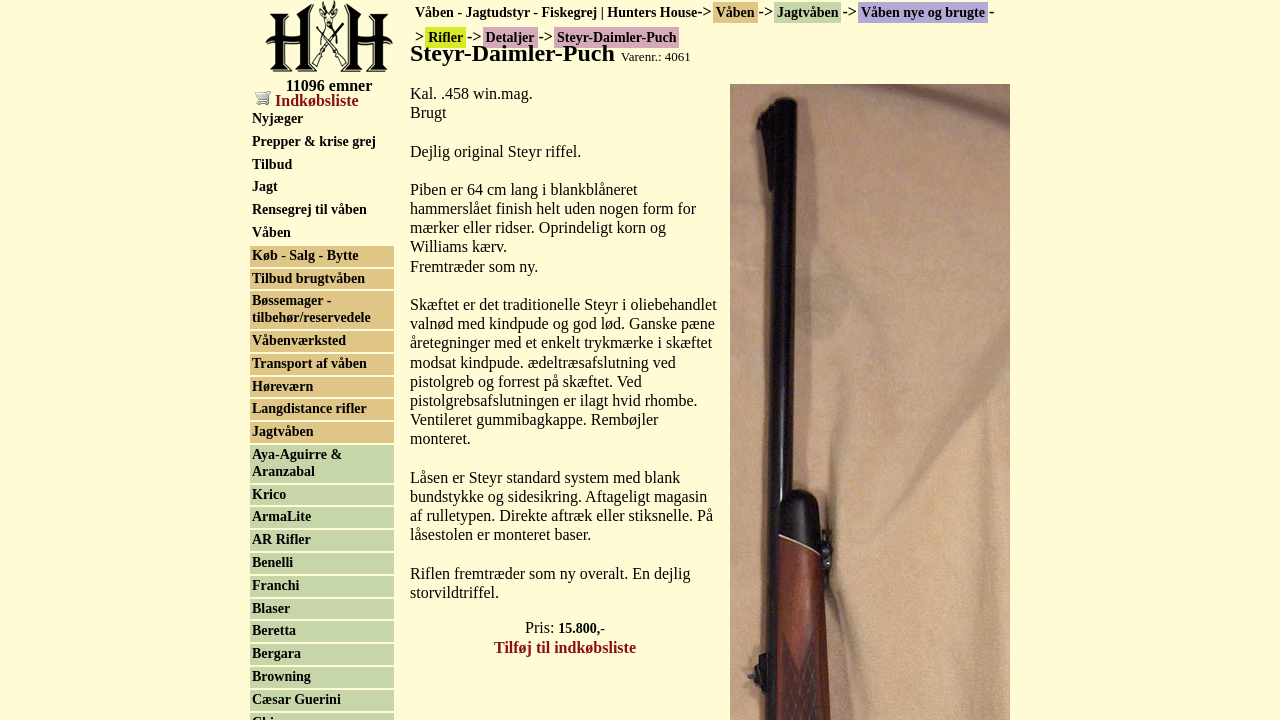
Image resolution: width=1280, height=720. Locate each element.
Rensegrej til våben (309, 209)
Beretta (274, 630)
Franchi (275, 585)
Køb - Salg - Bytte (305, 255)
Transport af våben (309, 363)
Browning (281, 676)
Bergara (276, 653)
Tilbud (272, 164)
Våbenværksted (299, 340)
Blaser (271, 608)
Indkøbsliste (307, 100)
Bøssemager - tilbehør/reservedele (311, 309)
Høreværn (282, 386)
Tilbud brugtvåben (308, 278)
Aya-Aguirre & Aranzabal (297, 463)
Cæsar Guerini (296, 699)
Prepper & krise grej (314, 141)
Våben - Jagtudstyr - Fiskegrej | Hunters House (556, 12)
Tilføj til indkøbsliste (565, 647)
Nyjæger (277, 118)
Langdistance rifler (309, 408)
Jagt (265, 186)
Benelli (272, 562)
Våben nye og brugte (923, 12)
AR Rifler (281, 539)
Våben (735, 12)
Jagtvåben (807, 12)
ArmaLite (281, 516)
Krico (269, 494)
